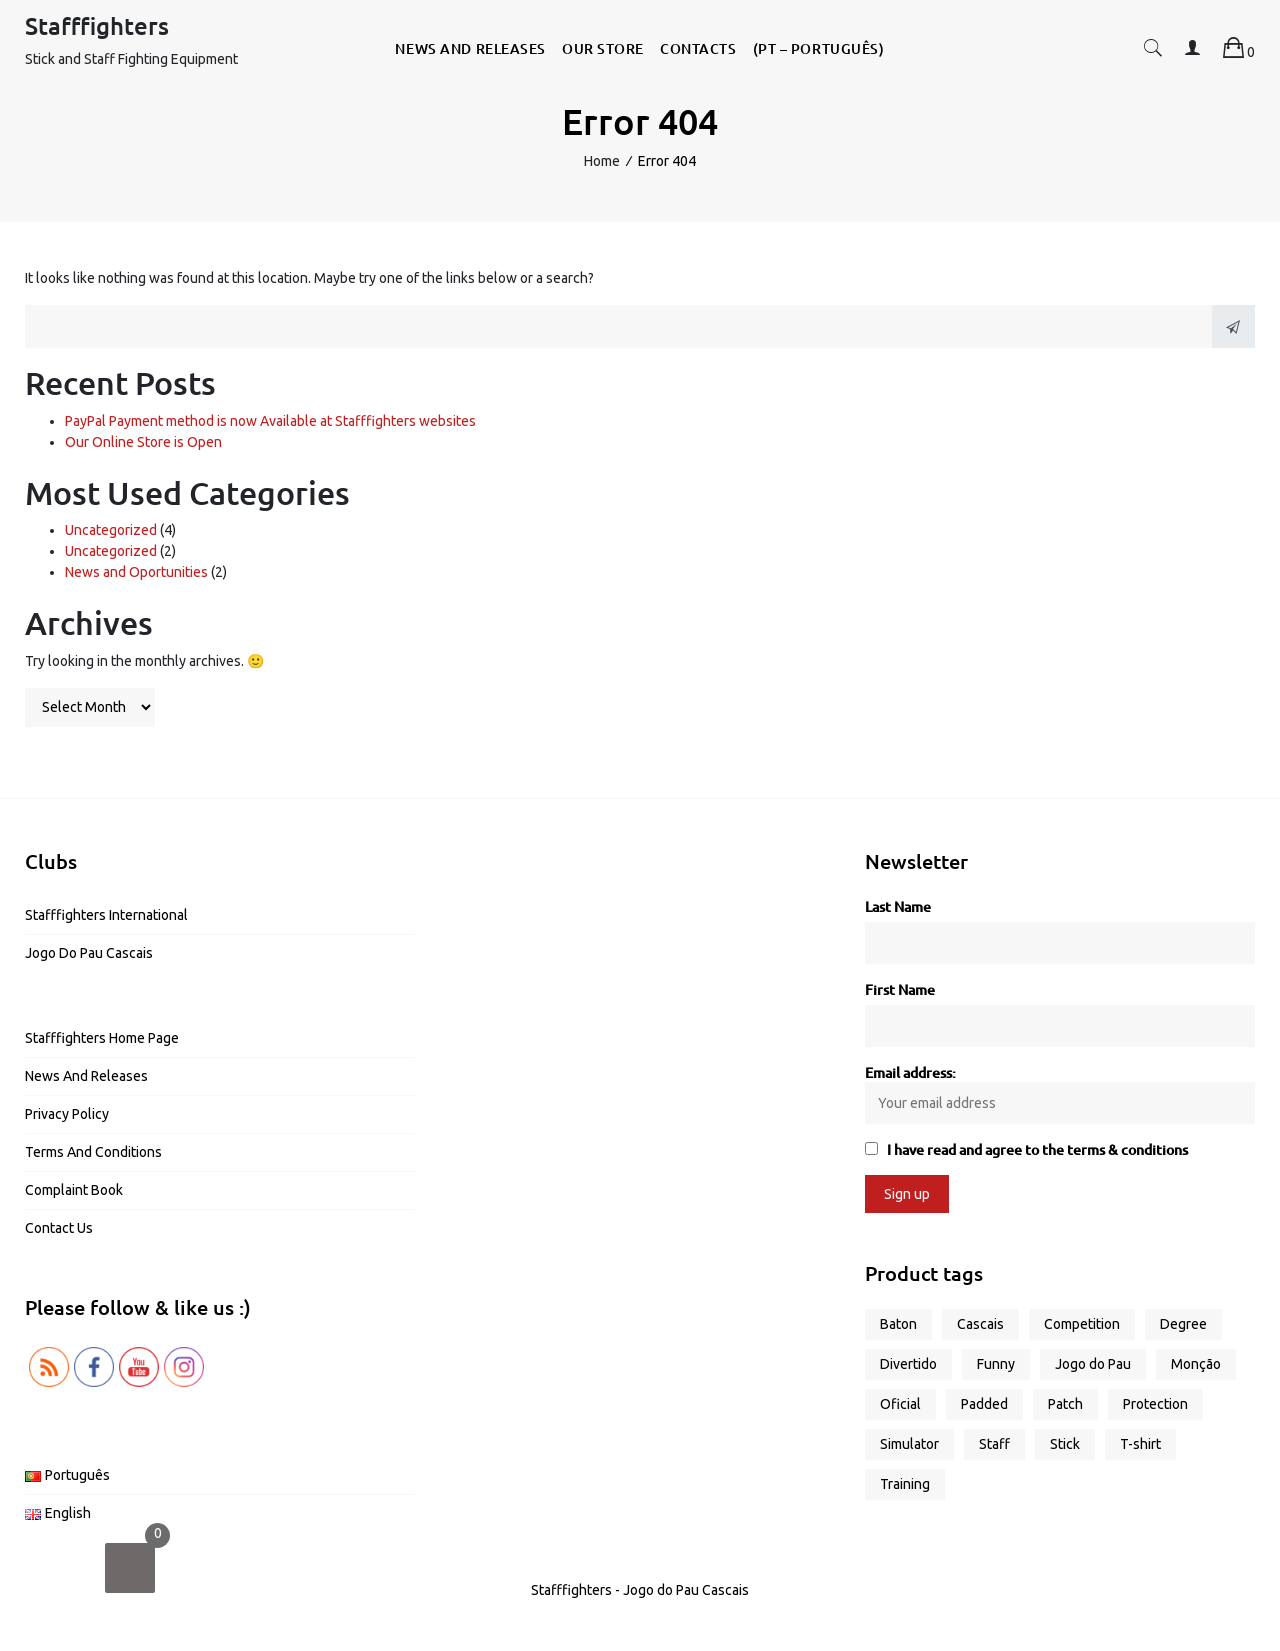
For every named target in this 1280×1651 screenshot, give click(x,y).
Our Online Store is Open (143, 442)
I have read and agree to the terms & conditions (1037, 1149)
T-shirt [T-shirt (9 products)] (1140, 1444)
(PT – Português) (819, 48)
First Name (900, 989)
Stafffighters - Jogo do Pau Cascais (640, 1590)
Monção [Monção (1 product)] (1196, 1364)
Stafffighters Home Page (102, 1038)
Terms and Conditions (93, 1152)
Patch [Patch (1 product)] (1065, 1404)
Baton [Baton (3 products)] (898, 1324)
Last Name (898, 906)
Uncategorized (111, 530)
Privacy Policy (67, 1114)
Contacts (698, 48)
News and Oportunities (136, 572)
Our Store (603, 48)
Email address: (1060, 1093)
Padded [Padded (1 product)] (984, 1404)
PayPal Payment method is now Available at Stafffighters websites (270, 421)
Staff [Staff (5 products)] (994, 1444)
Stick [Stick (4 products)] (1065, 1444)
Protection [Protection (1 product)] (1155, 1404)
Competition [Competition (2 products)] (1082, 1324)
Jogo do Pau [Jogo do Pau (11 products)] (1093, 1364)
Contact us (59, 1228)
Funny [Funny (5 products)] (996, 1364)
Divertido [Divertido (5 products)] (908, 1364)
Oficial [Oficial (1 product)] (900, 1404)
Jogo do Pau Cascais (89, 953)
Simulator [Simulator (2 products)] (909, 1444)
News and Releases (470, 48)
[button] (1153, 51)
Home (602, 161)
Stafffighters (97, 25)
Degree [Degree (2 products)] (1183, 1324)
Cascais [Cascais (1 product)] (980, 1324)
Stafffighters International (106, 915)
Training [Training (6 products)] (905, 1484)
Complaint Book (74, 1190)
